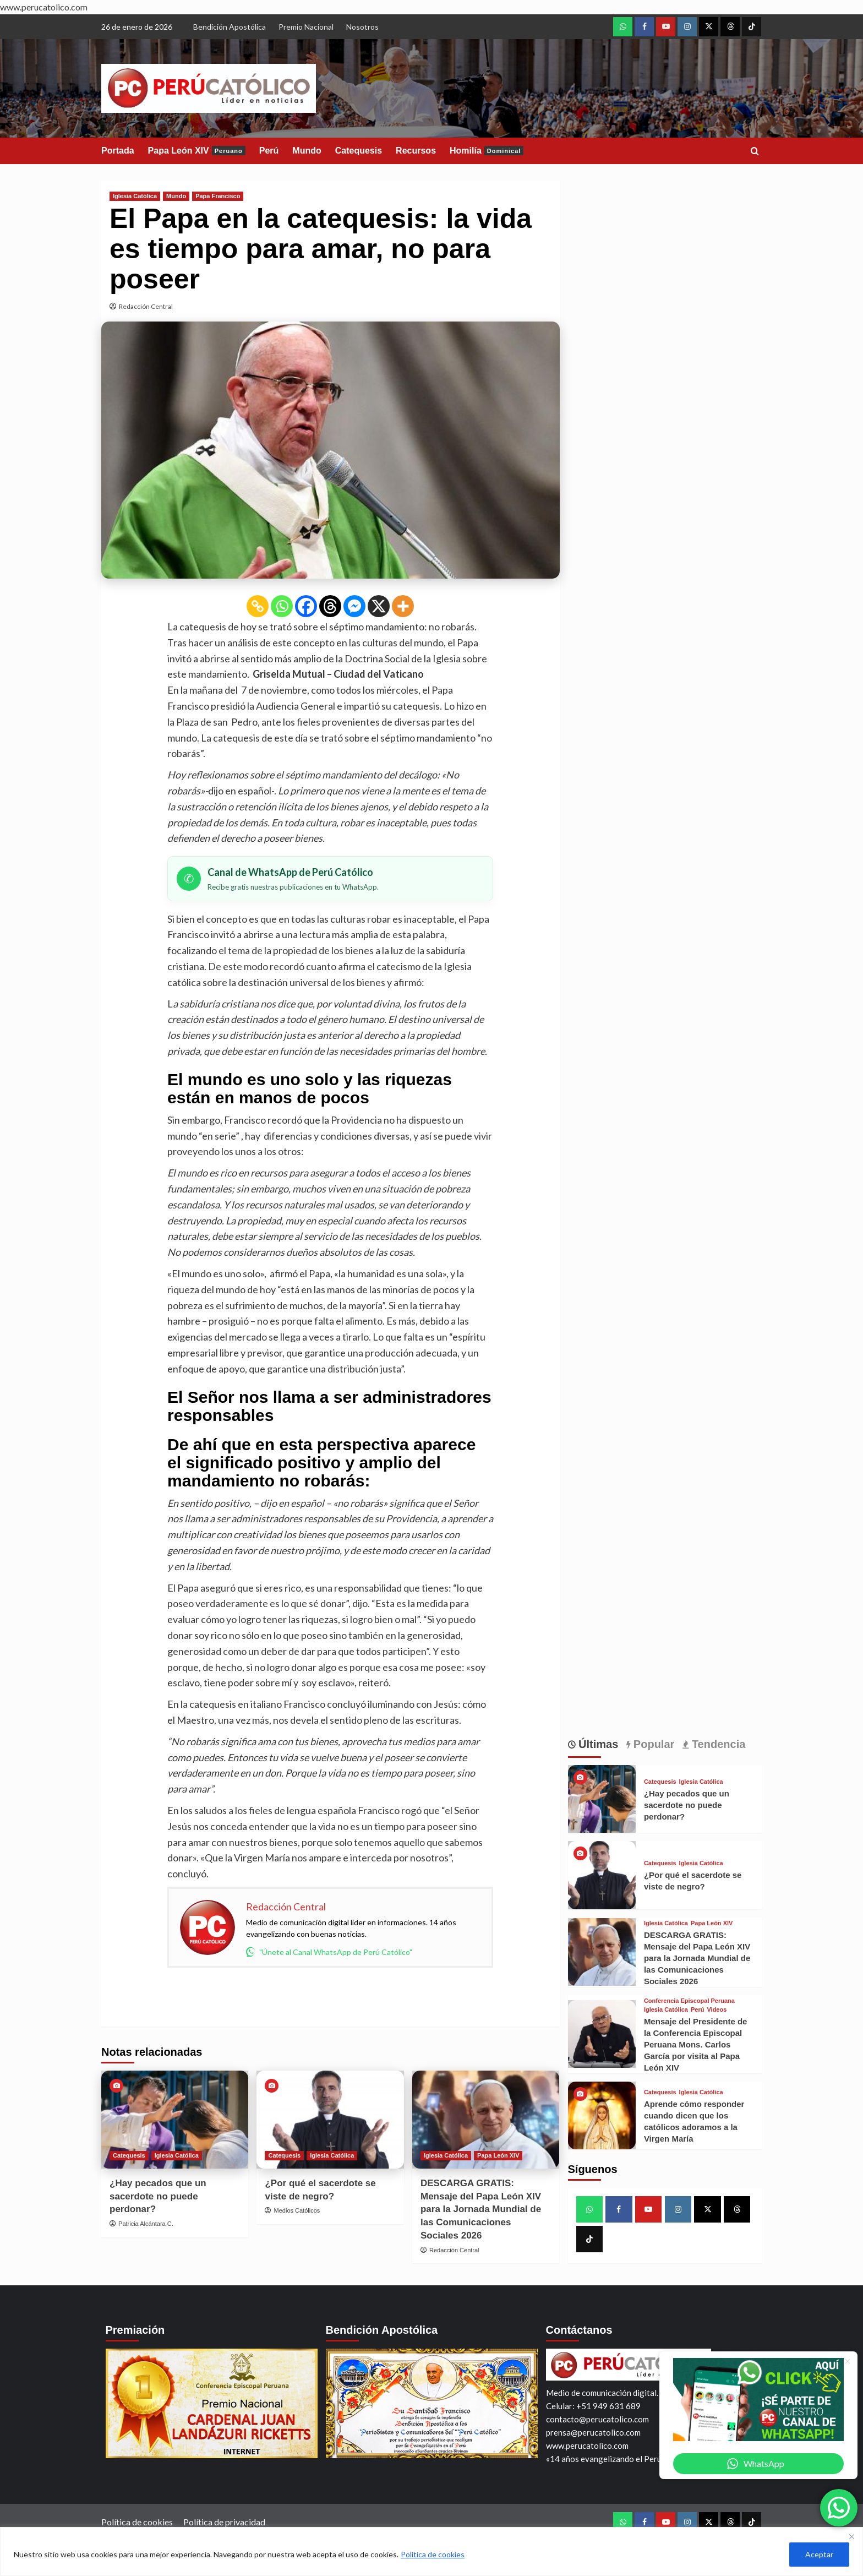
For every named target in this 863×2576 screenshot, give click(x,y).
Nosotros (362, 26)
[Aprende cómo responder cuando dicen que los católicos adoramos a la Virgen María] (602, 2115)
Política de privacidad (224, 2522)
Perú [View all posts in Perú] (697, 2010)
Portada (117, 150)
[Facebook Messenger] (354, 606)
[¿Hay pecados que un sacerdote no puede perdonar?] (174, 2120)
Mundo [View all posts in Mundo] (176, 196)
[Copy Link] (258, 606)
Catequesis (358, 150)
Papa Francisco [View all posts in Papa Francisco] (217, 196)
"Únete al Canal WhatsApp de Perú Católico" (329, 1952)
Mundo (306, 150)
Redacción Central (146, 306)
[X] (379, 606)
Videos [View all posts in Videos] (717, 2010)
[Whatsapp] (282, 606)
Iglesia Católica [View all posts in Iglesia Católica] (135, 196)
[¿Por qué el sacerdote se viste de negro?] (329, 2120)
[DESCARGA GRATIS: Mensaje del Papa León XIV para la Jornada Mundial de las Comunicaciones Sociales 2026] (485, 2120)
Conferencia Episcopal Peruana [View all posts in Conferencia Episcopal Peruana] (689, 2001)
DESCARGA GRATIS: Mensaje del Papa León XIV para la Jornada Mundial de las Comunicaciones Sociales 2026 (480, 2209)
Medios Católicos (297, 2210)
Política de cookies (433, 2554)
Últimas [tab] (597, 1744)
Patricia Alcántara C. (145, 2223)
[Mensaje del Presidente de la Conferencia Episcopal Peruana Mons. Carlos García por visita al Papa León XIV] (602, 2034)
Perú (269, 150)
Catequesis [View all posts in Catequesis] (129, 2155)
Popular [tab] (652, 1744)
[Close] (851, 2536)
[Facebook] (306, 606)
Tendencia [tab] (717, 1744)
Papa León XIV (196, 150)
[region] (431, 2551)
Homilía (486, 150)
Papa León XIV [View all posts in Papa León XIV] (498, 2155)
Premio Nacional (306, 26)
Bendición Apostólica (229, 26)
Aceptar (819, 2554)
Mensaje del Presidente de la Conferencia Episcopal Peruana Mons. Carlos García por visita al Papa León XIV (695, 2044)
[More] (403, 606)
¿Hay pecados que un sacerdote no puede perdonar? (158, 2196)
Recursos (416, 150)
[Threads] (330, 606)
